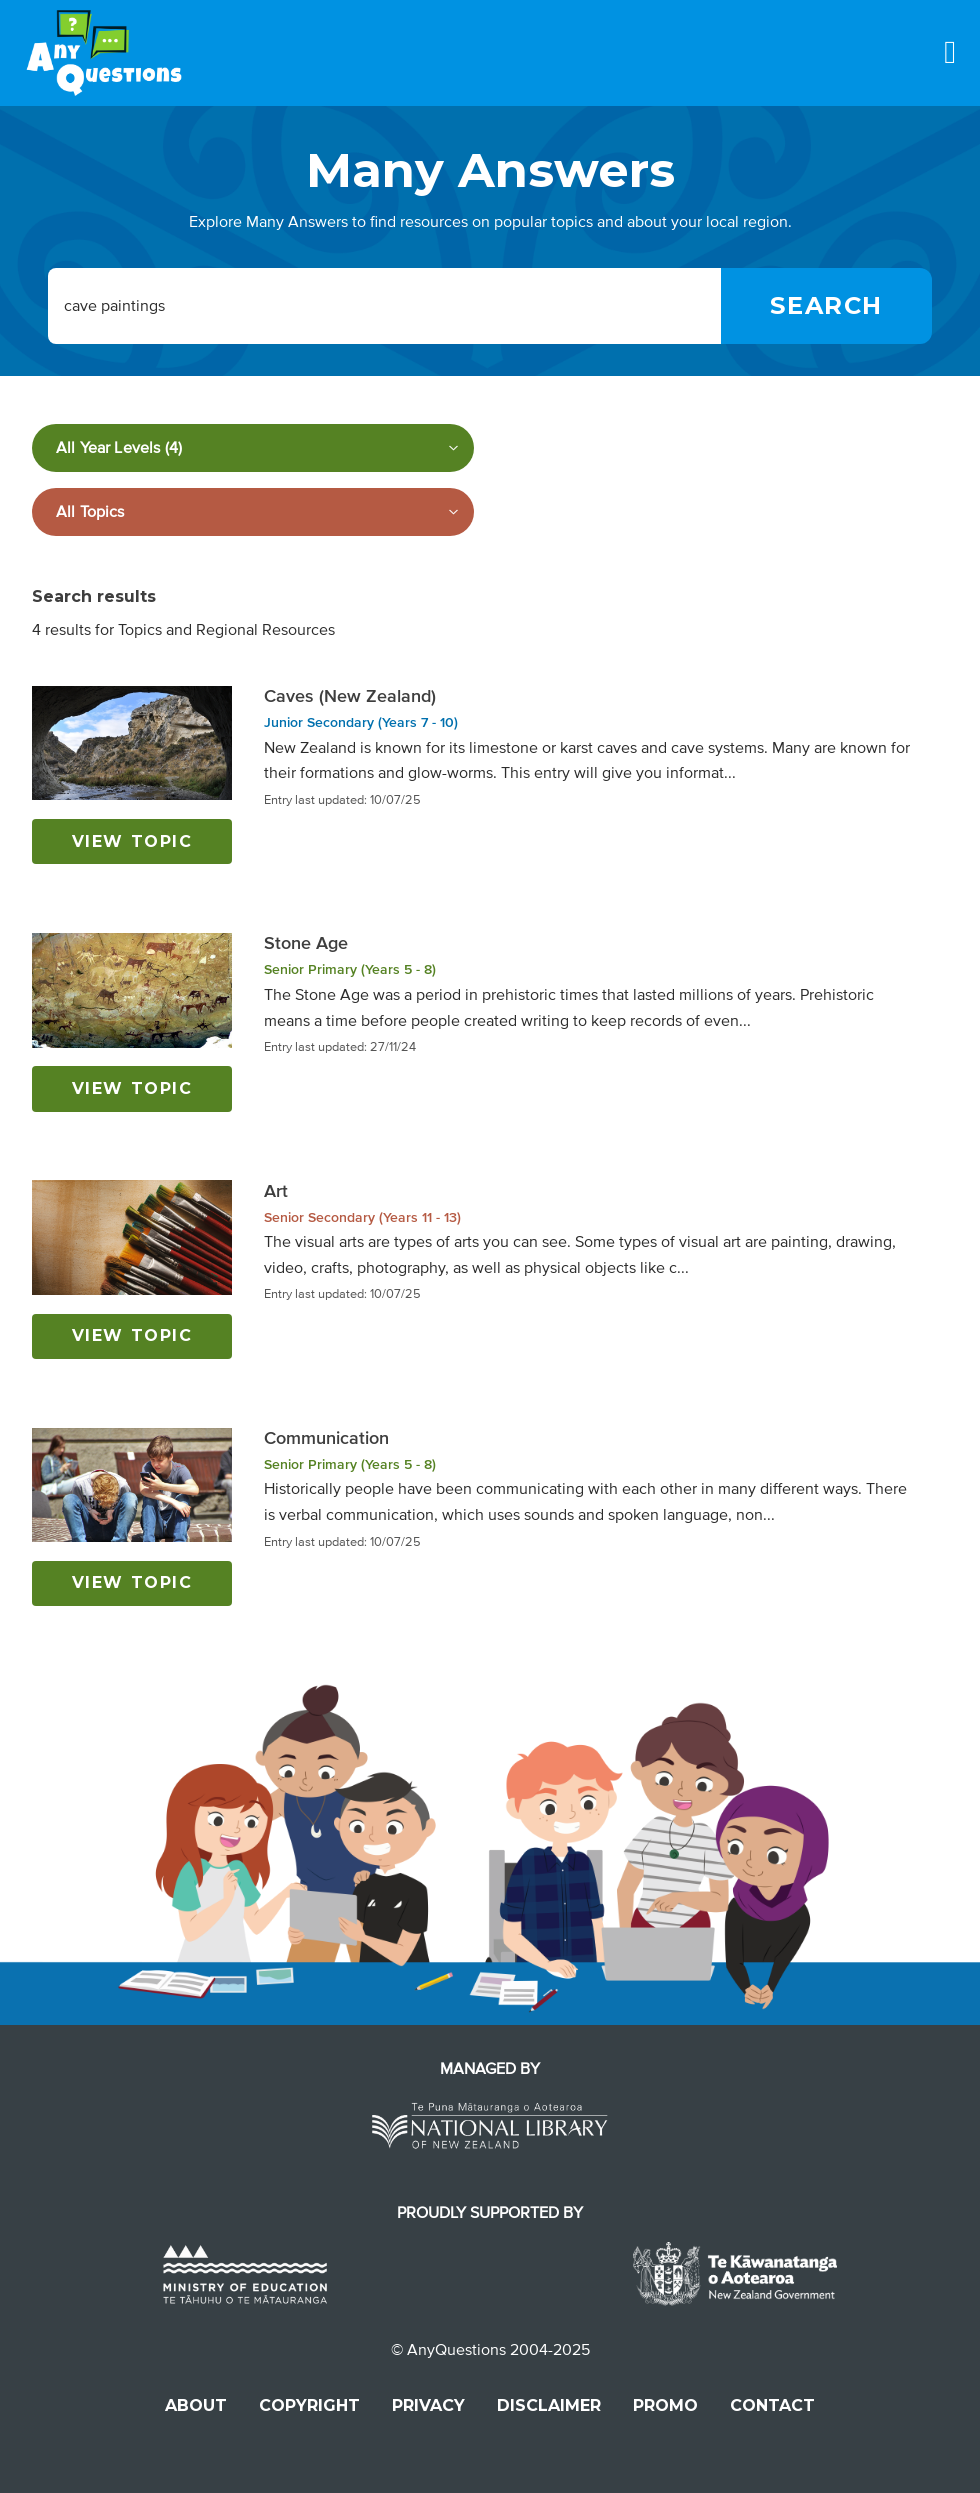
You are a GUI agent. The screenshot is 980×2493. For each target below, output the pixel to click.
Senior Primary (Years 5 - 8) (350, 969)
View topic (132, 841)
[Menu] (950, 52)
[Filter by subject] (253, 512)
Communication (326, 1438)
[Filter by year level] (253, 448)
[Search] (826, 306)
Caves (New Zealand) (350, 696)
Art (276, 1191)
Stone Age (306, 943)
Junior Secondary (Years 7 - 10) (361, 722)
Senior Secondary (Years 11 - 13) (362, 1217)
